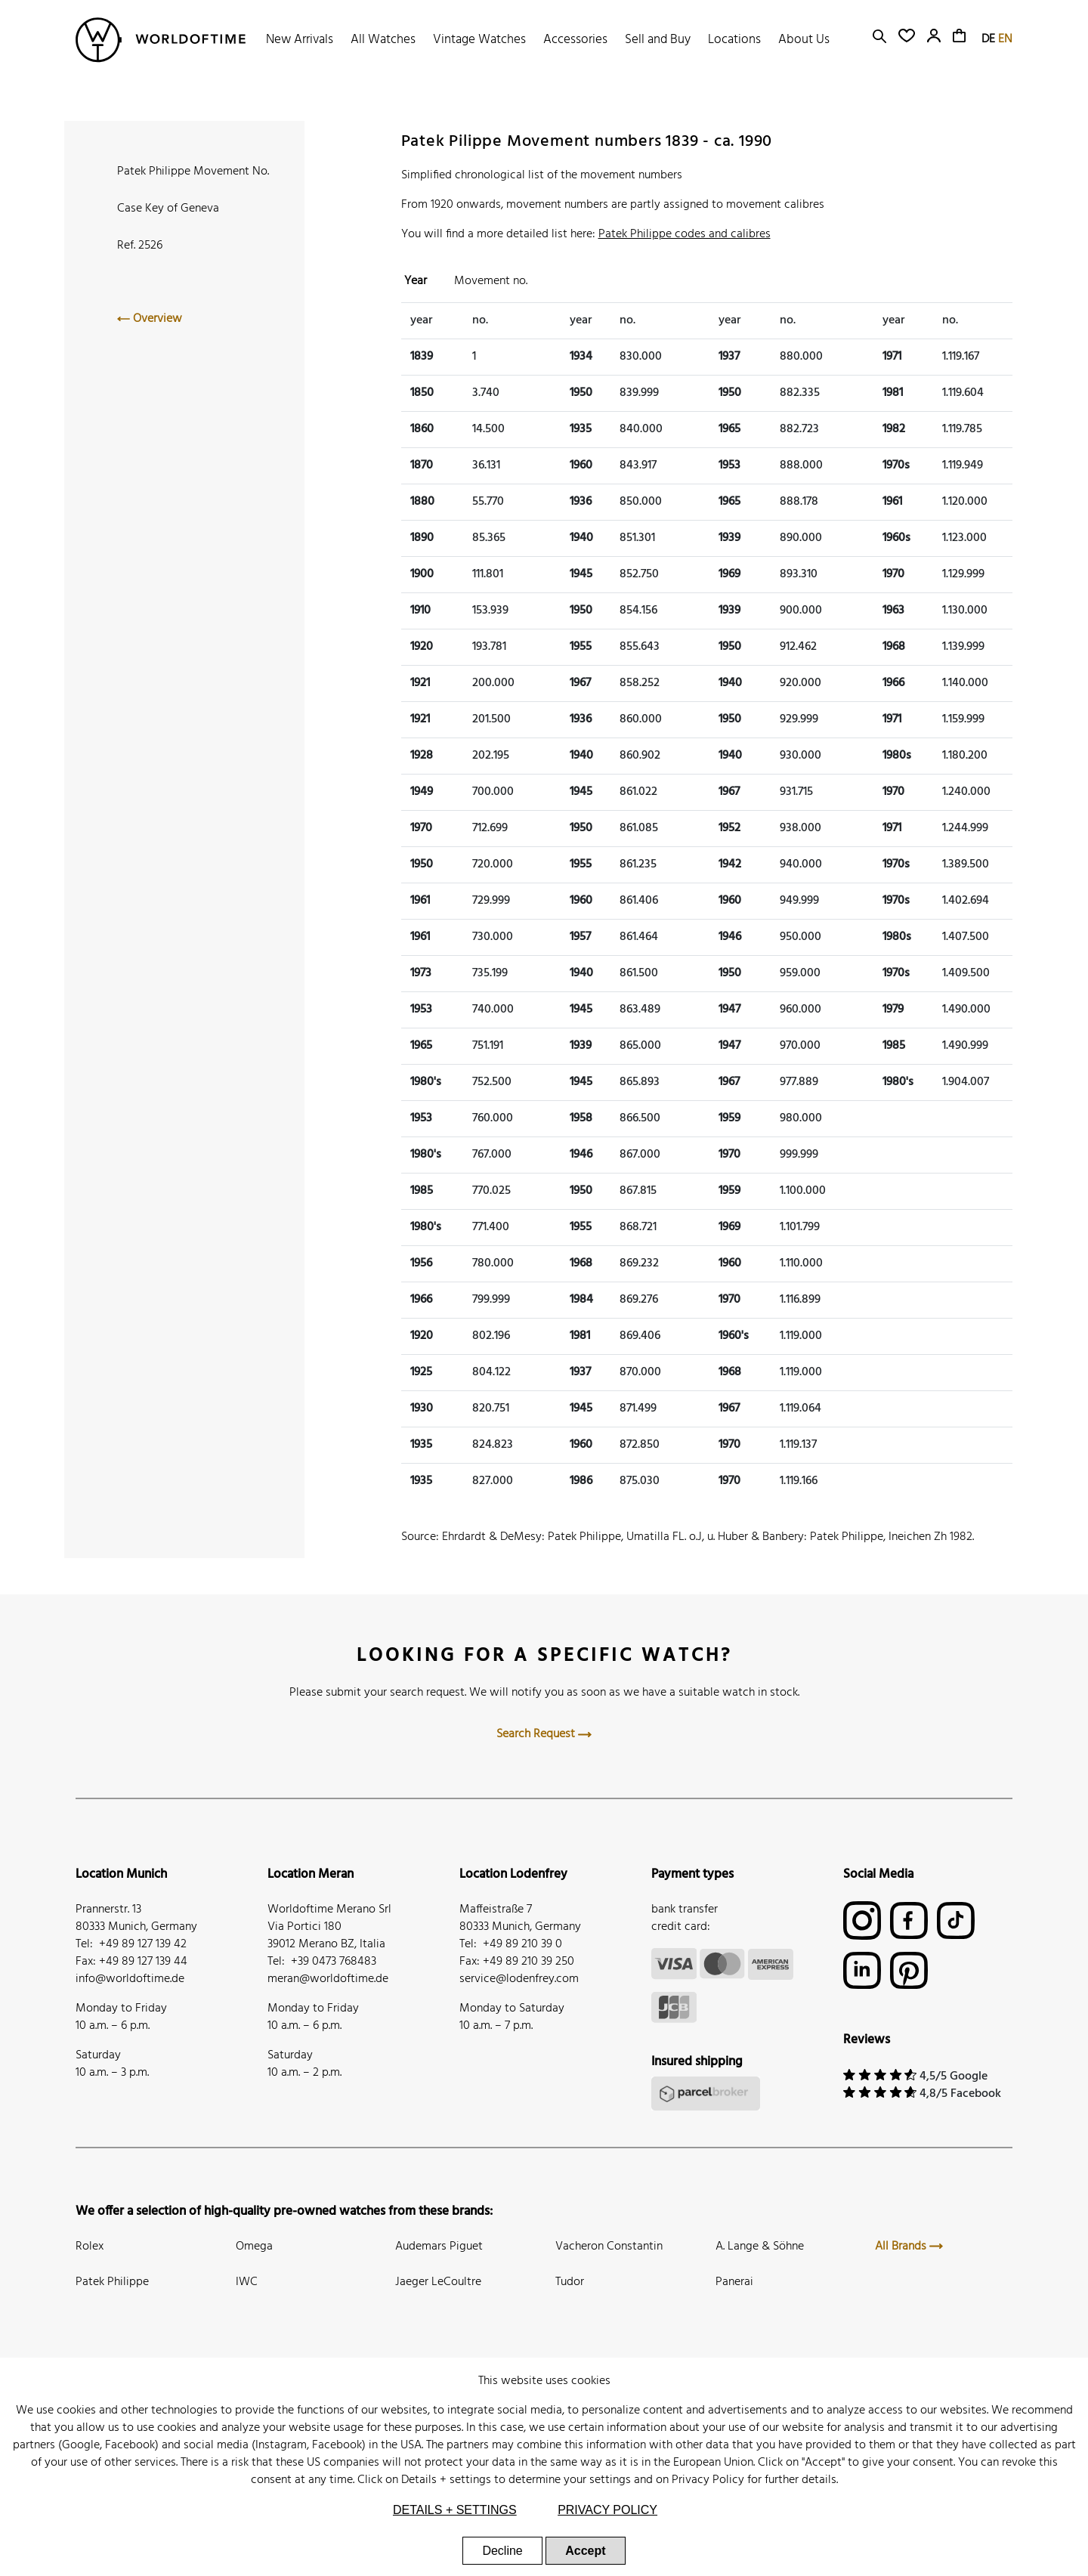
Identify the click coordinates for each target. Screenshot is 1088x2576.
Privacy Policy (708, 2480)
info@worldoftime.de (130, 1979)
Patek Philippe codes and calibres (684, 234)
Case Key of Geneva (168, 208)
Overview (149, 319)
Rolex (90, 2246)
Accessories (575, 39)
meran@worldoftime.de (327, 1979)
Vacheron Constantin (609, 2246)
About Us (804, 39)
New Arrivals (299, 39)
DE (988, 39)
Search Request (543, 1734)
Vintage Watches (479, 39)
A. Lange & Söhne (760, 2246)
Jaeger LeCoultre (438, 2282)
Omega (254, 2246)
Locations (734, 39)
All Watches (383, 39)
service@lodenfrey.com (519, 1979)
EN (1005, 39)
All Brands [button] (908, 2246)
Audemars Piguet (439, 2246)
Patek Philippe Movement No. (193, 171)
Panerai (734, 2282)
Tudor (569, 2282)
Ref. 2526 (139, 245)
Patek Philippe (112, 2282)
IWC (247, 2282)
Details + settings (446, 2480)
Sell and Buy (658, 39)
